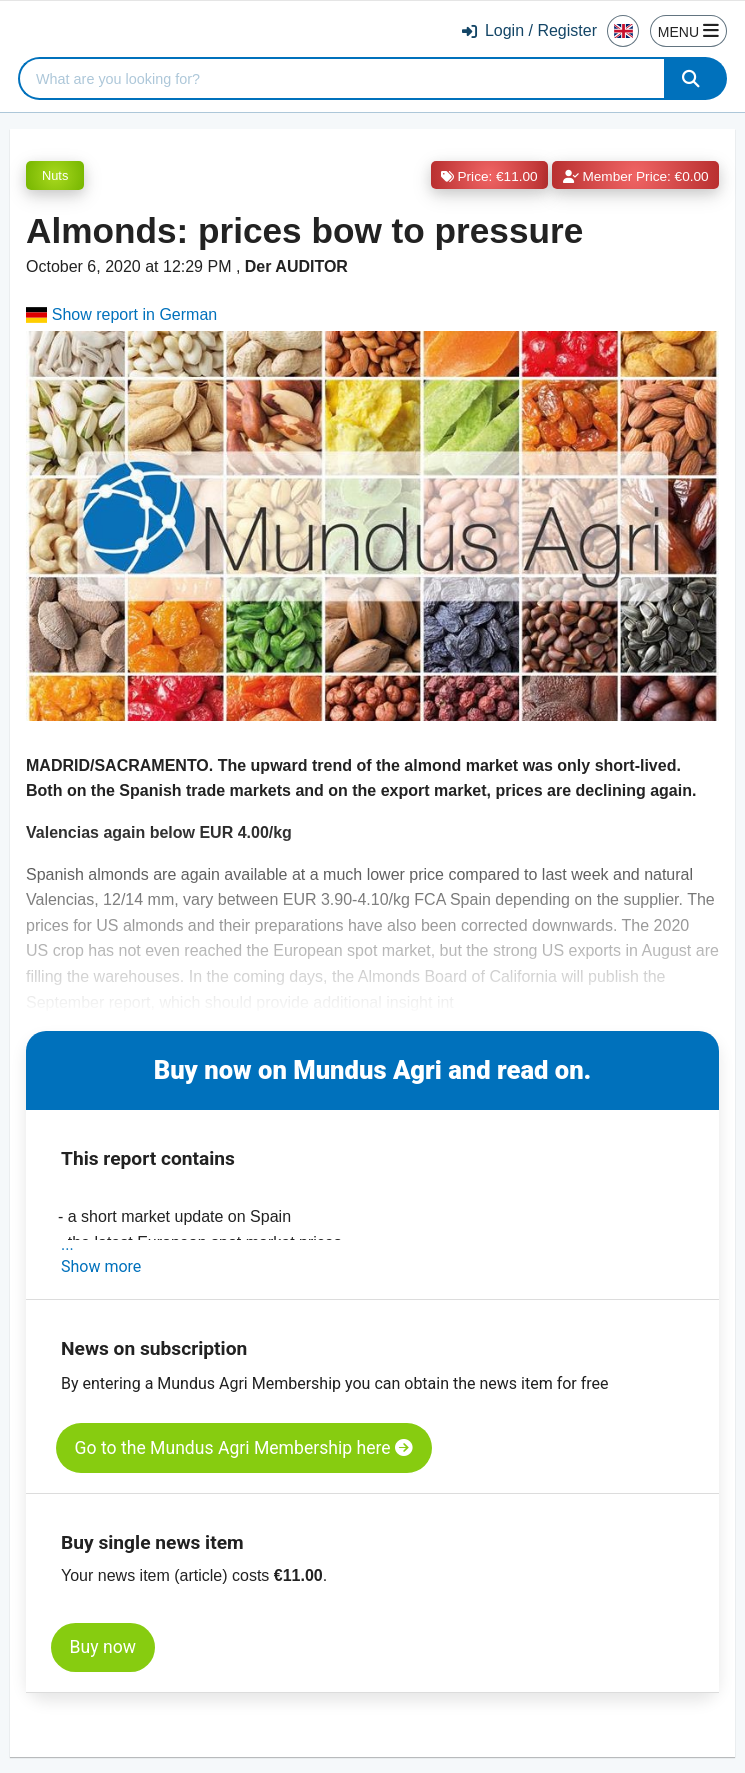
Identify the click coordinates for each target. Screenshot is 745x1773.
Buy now (103, 1647)
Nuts (55, 175)
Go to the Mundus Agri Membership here (244, 1448)
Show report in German (121, 314)
